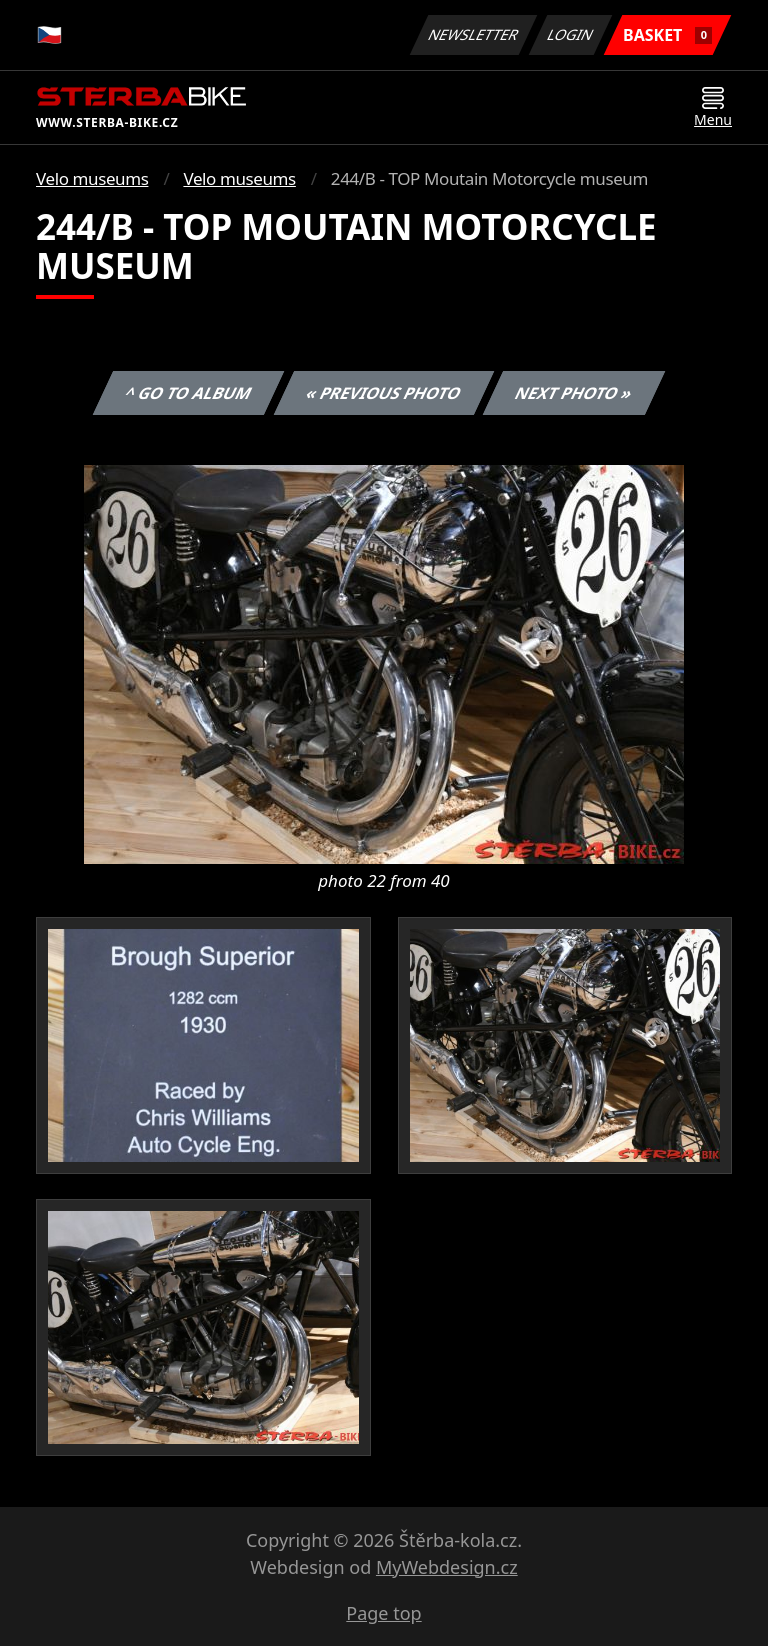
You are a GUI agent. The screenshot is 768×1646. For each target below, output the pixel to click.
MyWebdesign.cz (447, 1567)
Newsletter (473, 34)
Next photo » (574, 393)
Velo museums (92, 178)
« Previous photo (384, 393)
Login (571, 34)
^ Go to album (188, 393)
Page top (383, 1613)
